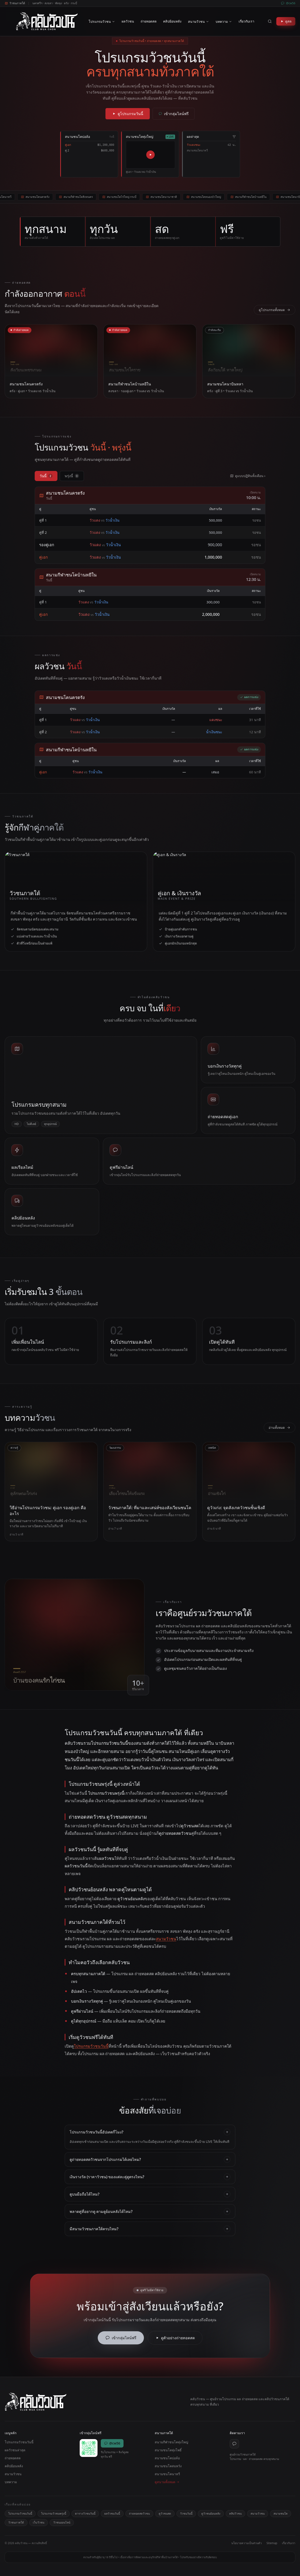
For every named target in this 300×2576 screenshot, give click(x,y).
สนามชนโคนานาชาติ (233, 197)
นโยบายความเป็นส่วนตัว (246, 2543)
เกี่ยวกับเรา (246, 21)
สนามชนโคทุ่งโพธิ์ (168, 2450)
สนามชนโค (281, 2514)
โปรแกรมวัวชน (102, 21)
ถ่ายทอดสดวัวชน (139, 2514)
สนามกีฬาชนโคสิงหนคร (148, 197)
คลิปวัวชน (235, 2514)
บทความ (224, 21)
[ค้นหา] (270, 21)
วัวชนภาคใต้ (16, 2522)
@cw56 (288, 3)
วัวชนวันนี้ (186, 2514)
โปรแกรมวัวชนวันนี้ (19, 2442)
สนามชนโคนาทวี (71, 197)
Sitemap (271, 2543)
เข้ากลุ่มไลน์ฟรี (173, 113)
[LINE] (234, 2443)
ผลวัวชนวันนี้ (112, 2514)
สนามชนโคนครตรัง (107, 197)
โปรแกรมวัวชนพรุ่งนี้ (53, 2514)
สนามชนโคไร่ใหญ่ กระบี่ (192, 197)
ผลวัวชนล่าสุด (15, 2450)
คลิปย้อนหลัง (172, 21)
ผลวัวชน (128, 21)
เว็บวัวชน (38, 2522)
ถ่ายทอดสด (149, 21)
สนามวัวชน (198, 21)
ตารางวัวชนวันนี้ (85, 2514)
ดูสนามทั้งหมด (167, 2482)
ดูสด (286, 21)
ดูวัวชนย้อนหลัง (210, 2514)
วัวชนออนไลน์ (61, 2522)
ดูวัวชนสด (165, 2514)
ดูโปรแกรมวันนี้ (127, 113)
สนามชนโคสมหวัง (35, 197)
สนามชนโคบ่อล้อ (167, 2458)
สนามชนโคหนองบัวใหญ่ (276, 197)
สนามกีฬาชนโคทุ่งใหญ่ (171, 2442)
